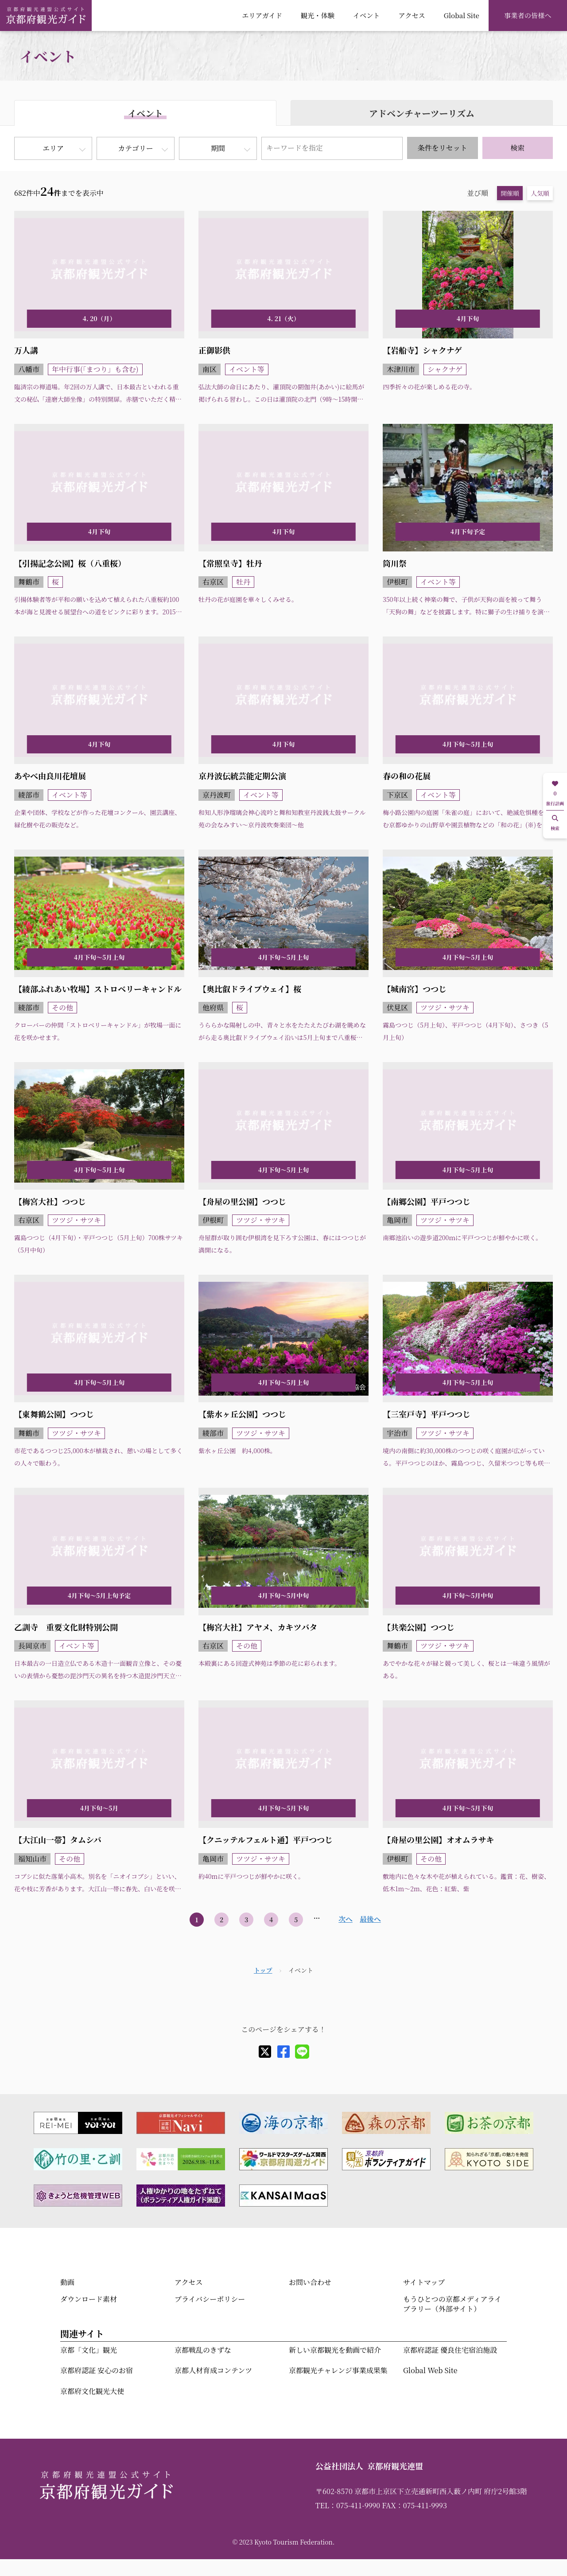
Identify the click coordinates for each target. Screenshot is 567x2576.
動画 (67, 2282)
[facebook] (283, 2052)
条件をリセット (442, 148)
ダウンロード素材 (88, 2299)
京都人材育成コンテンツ (213, 2370)
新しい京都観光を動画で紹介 (335, 2350)
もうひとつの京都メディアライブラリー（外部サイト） (452, 2304)
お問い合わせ (310, 2282)
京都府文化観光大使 (92, 2391)
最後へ (370, 1919)
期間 (218, 148)
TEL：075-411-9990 (347, 2505)
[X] (265, 2052)
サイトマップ (424, 2282)
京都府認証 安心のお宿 (96, 2370)
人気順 (540, 193)
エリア (53, 148)
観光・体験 (317, 15)
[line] (302, 2052)
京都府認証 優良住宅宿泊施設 (450, 2350)
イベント (366, 15)
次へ (345, 1919)
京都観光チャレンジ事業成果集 (338, 2370)
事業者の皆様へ (527, 15)
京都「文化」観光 (88, 2350)
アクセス (411, 15)
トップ (263, 1970)
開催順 (510, 193)
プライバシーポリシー (210, 2299)
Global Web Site (430, 2370)
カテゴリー (135, 148)
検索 (517, 148)
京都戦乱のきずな (203, 2350)
